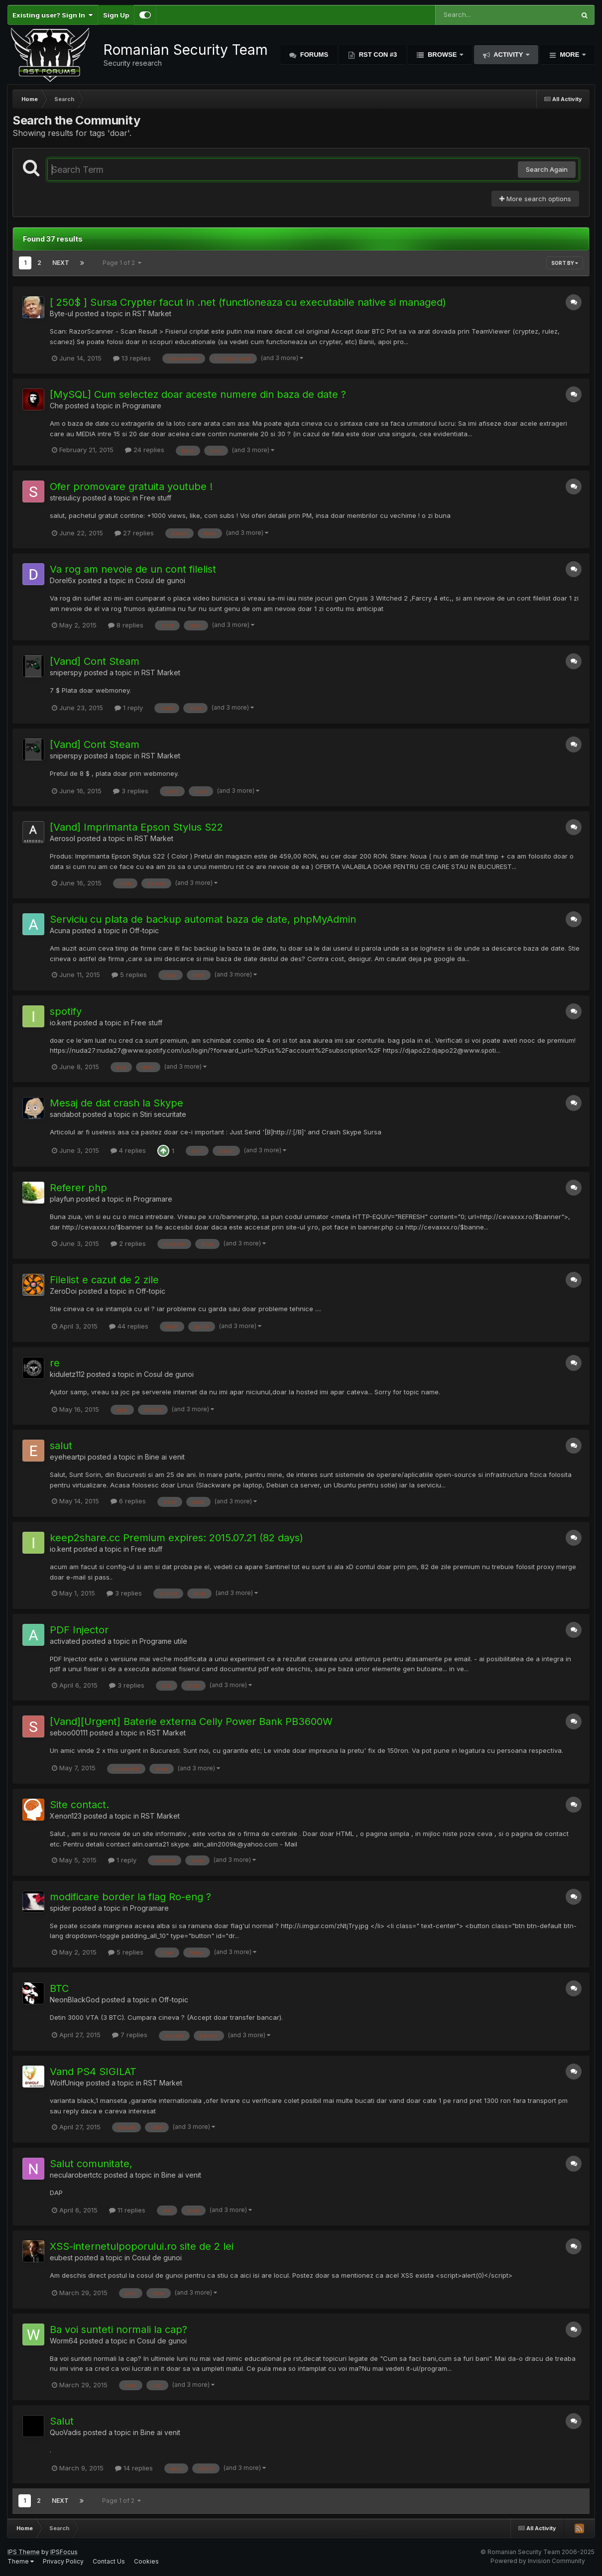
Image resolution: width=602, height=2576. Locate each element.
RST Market (151, 313)
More (569, 54)
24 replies (144, 450)
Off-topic (144, 930)
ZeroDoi (63, 1291)
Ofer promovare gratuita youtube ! (131, 486)
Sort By (564, 263)
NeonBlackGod (75, 1999)
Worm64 (64, 2340)
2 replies (128, 1243)
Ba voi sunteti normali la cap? (118, 2329)
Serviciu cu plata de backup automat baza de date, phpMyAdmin (203, 919)
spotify (66, 1011)
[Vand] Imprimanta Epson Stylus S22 (136, 827)
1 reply (129, 708)
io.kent (61, 1022)
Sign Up (116, 15)
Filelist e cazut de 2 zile (104, 1280)
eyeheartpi (68, 1457)
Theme (20, 2561)
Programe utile (163, 1641)
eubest (61, 2257)
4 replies (128, 1150)
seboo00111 (69, 1732)
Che (56, 405)
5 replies (129, 975)
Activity (508, 54)
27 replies (134, 533)
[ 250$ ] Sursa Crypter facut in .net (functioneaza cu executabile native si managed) (248, 302)
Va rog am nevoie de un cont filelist (133, 569)
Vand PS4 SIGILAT (93, 2072)
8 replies (125, 625)
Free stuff (155, 497)
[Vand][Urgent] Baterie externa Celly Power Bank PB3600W (191, 1721)
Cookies (146, 2561)
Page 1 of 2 (122, 262)
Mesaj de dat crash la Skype (116, 1103)
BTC (59, 1988)
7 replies (129, 2035)
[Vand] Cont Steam (94, 661)
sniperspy (66, 672)
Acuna (60, 930)
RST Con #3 (377, 54)
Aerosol (62, 838)
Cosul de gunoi (160, 580)
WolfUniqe (67, 2083)
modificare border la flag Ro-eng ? (130, 1897)
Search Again (547, 169)
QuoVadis (65, 2432)
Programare (141, 405)
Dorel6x (63, 580)
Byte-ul (61, 313)
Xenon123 (66, 1816)
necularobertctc (76, 2175)
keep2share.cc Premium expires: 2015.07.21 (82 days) (176, 1538)
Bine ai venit (165, 1457)
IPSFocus (64, 2552)
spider (60, 1908)
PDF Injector (79, 1630)
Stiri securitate (163, 1114)
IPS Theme (23, 2552)
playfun (62, 1199)
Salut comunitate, (91, 2164)
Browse (442, 54)
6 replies (128, 1501)
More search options (535, 199)
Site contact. (79, 1805)
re (55, 1363)
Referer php (78, 1188)
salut (61, 1446)
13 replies (132, 358)
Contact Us (109, 2561)
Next (60, 262)
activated (65, 1641)
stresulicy (65, 497)
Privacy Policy (63, 2561)
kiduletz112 (67, 1374)
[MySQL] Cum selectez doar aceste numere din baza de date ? (198, 394)
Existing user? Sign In (52, 15)
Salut (62, 2421)
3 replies (130, 791)
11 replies (127, 2210)
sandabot (65, 1114)
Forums (313, 54)
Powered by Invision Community (537, 2561)
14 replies (134, 2468)
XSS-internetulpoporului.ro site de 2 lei (142, 2246)
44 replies (128, 1326)
